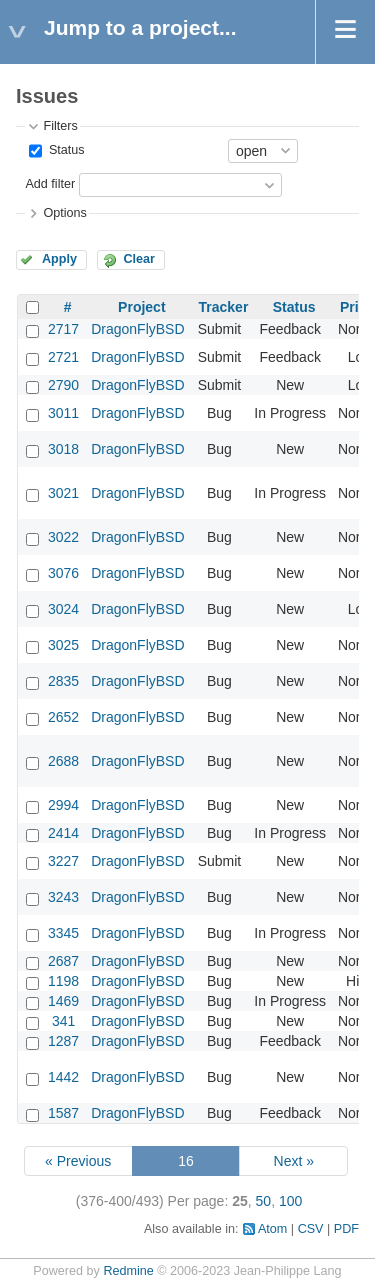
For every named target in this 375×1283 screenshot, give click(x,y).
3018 (63, 449)
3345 (63, 933)
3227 (63, 861)
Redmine (128, 1271)
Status (64, 150)
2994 (63, 805)
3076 (63, 573)
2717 (63, 329)
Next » (294, 1161)
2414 (63, 833)
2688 (63, 761)
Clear (139, 259)
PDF (346, 1229)
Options (64, 213)
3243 (63, 897)
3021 (63, 493)
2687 (63, 961)
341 (63, 1021)
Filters (60, 126)
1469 (63, 1001)
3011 (63, 413)
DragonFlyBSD (137, 329)
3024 (63, 609)
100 (290, 1201)
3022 (63, 537)
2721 (63, 357)
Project (141, 307)
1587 (63, 1113)
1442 (63, 1077)
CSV (311, 1229)
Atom (272, 1229)
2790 (63, 385)
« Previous (78, 1161)
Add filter (50, 184)
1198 (63, 981)
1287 (63, 1041)
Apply (59, 259)
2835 (63, 681)
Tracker (224, 307)
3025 (63, 645)
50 (264, 1201)
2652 (63, 717)
